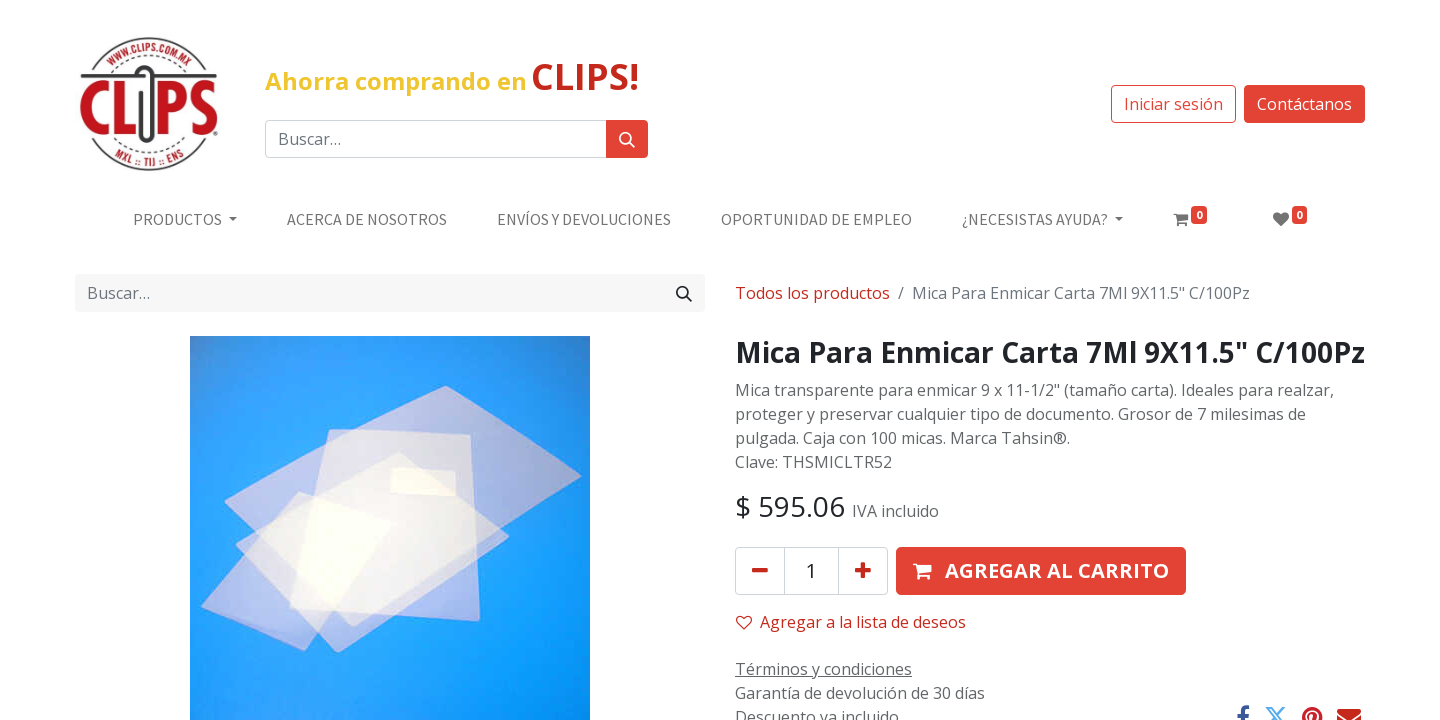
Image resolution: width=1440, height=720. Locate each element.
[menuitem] (367, 219)
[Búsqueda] (627, 139)
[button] (1041, 571)
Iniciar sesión (1173, 104)
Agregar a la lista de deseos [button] (851, 622)
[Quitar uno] (760, 571)
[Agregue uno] (863, 571)
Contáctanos (1304, 104)
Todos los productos (812, 293)
